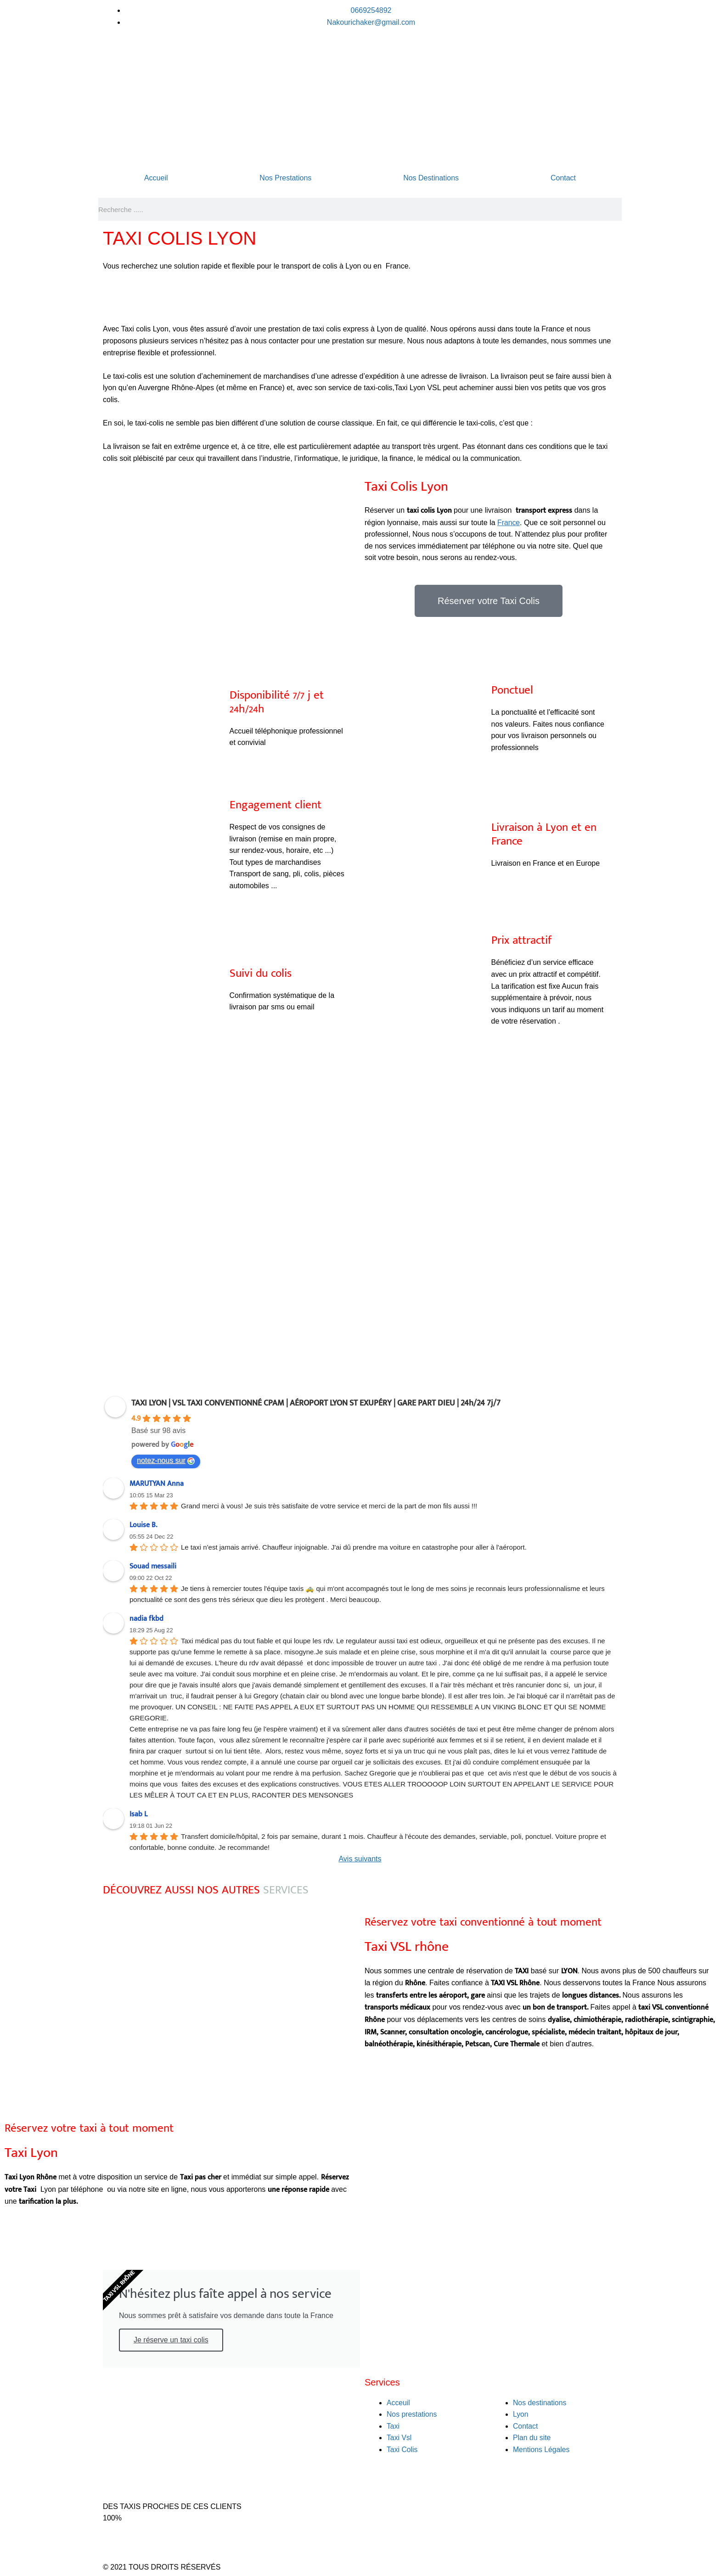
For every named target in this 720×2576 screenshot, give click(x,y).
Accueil (156, 178)
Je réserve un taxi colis (171, 2340)
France (508, 522)
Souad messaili (152, 1566)
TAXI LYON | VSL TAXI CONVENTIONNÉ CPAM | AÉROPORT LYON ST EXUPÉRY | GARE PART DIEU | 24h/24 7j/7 (316, 1403)
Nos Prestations (285, 178)
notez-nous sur (166, 1460)
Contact (563, 178)
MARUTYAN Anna (156, 1484)
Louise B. (143, 1525)
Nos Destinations (431, 178)
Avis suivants (359, 1859)
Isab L (138, 1814)
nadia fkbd (146, 1619)
